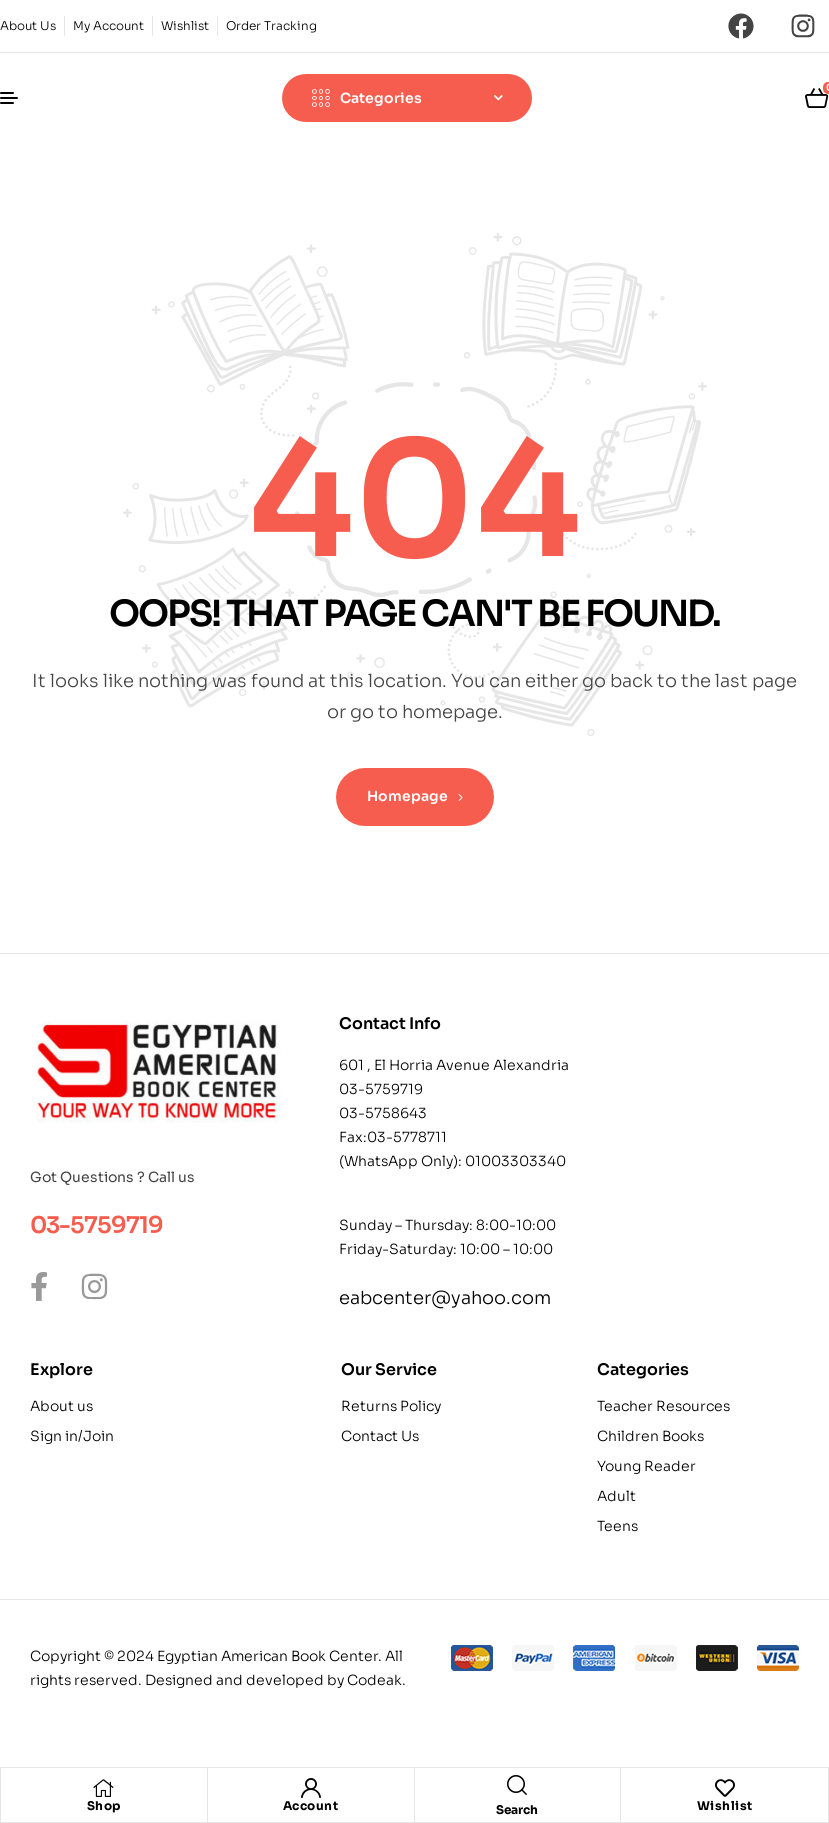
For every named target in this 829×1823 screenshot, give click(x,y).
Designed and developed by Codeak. (275, 1680)
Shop (104, 1805)
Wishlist (725, 1805)
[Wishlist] (725, 1788)
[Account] (311, 1788)
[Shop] (104, 1788)
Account (311, 1805)
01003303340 (515, 1161)
